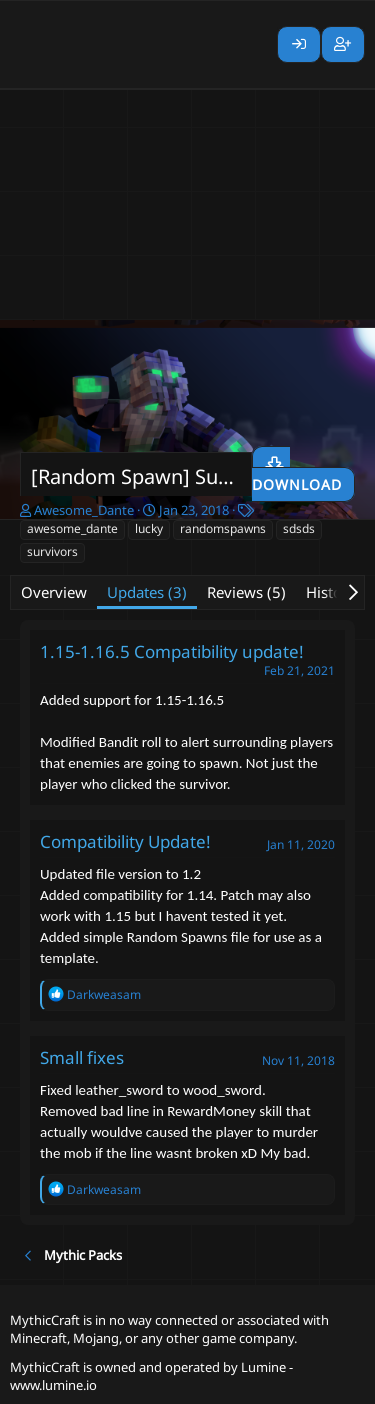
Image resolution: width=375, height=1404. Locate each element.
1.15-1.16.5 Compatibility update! (172, 651)
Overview (54, 592)
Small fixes (82, 1057)
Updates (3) (147, 592)
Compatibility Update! (125, 841)
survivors (52, 551)
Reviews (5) (246, 592)
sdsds (299, 528)
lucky (149, 528)
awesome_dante (72, 528)
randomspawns (223, 528)
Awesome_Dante (84, 510)
